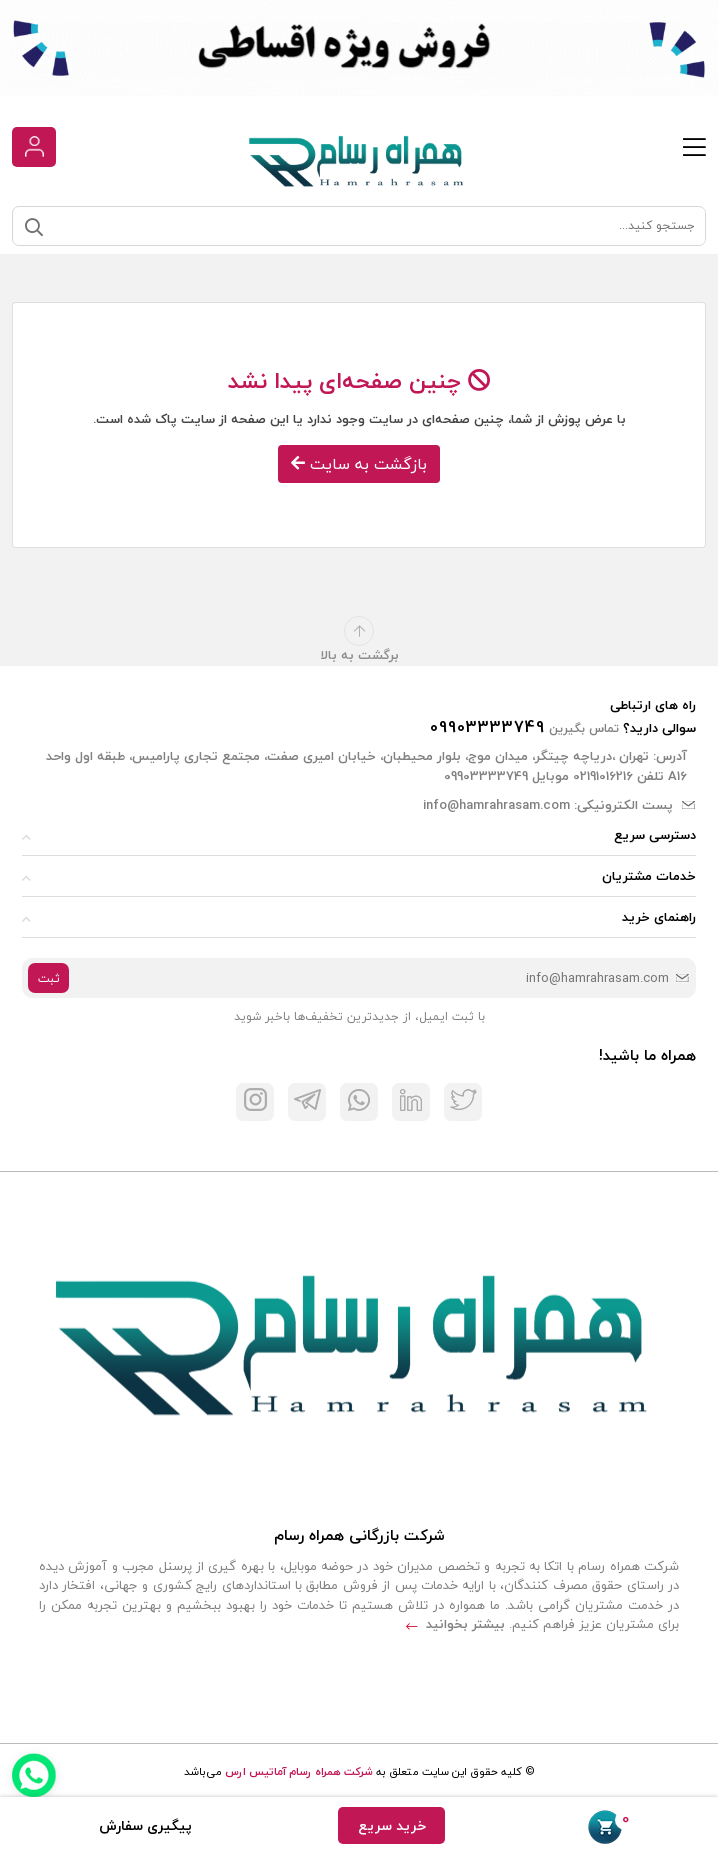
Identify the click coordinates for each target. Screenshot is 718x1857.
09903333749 (487, 727)
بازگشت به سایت (359, 464)
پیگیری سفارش (145, 1825)
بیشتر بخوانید (455, 1624)
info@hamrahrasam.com (496, 805)
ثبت (49, 978)
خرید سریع (392, 1825)
